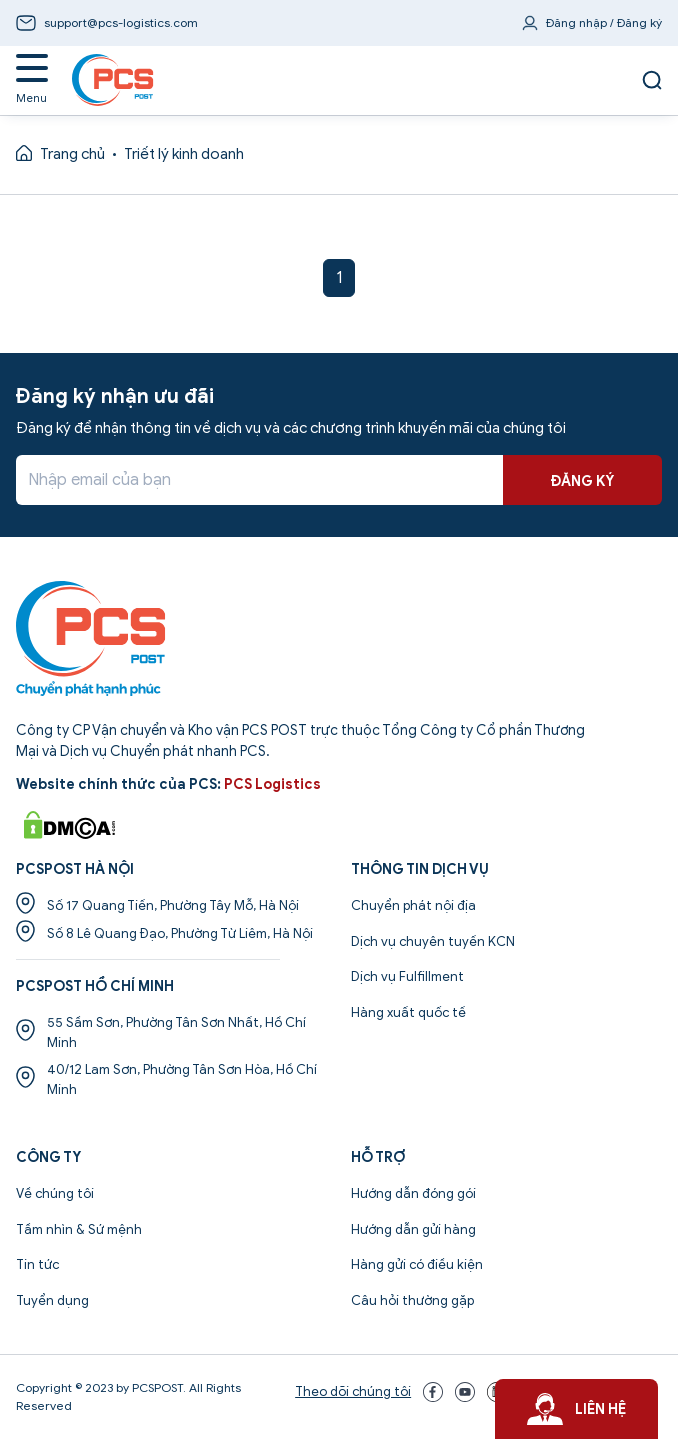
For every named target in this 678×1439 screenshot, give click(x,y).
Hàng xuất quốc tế (408, 1012)
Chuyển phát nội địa (413, 905)
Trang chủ (72, 154)
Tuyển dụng (52, 1300)
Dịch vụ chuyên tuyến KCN (433, 941)
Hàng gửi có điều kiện (417, 1264)
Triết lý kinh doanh (184, 154)
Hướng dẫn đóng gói (413, 1193)
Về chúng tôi (55, 1193)
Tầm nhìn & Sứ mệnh (79, 1229)
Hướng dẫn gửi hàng (413, 1229)
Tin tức (37, 1264)
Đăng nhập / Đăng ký (604, 22)
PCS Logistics (272, 784)
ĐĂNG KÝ (582, 481)
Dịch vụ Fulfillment (407, 976)
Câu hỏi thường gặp (412, 1300)
